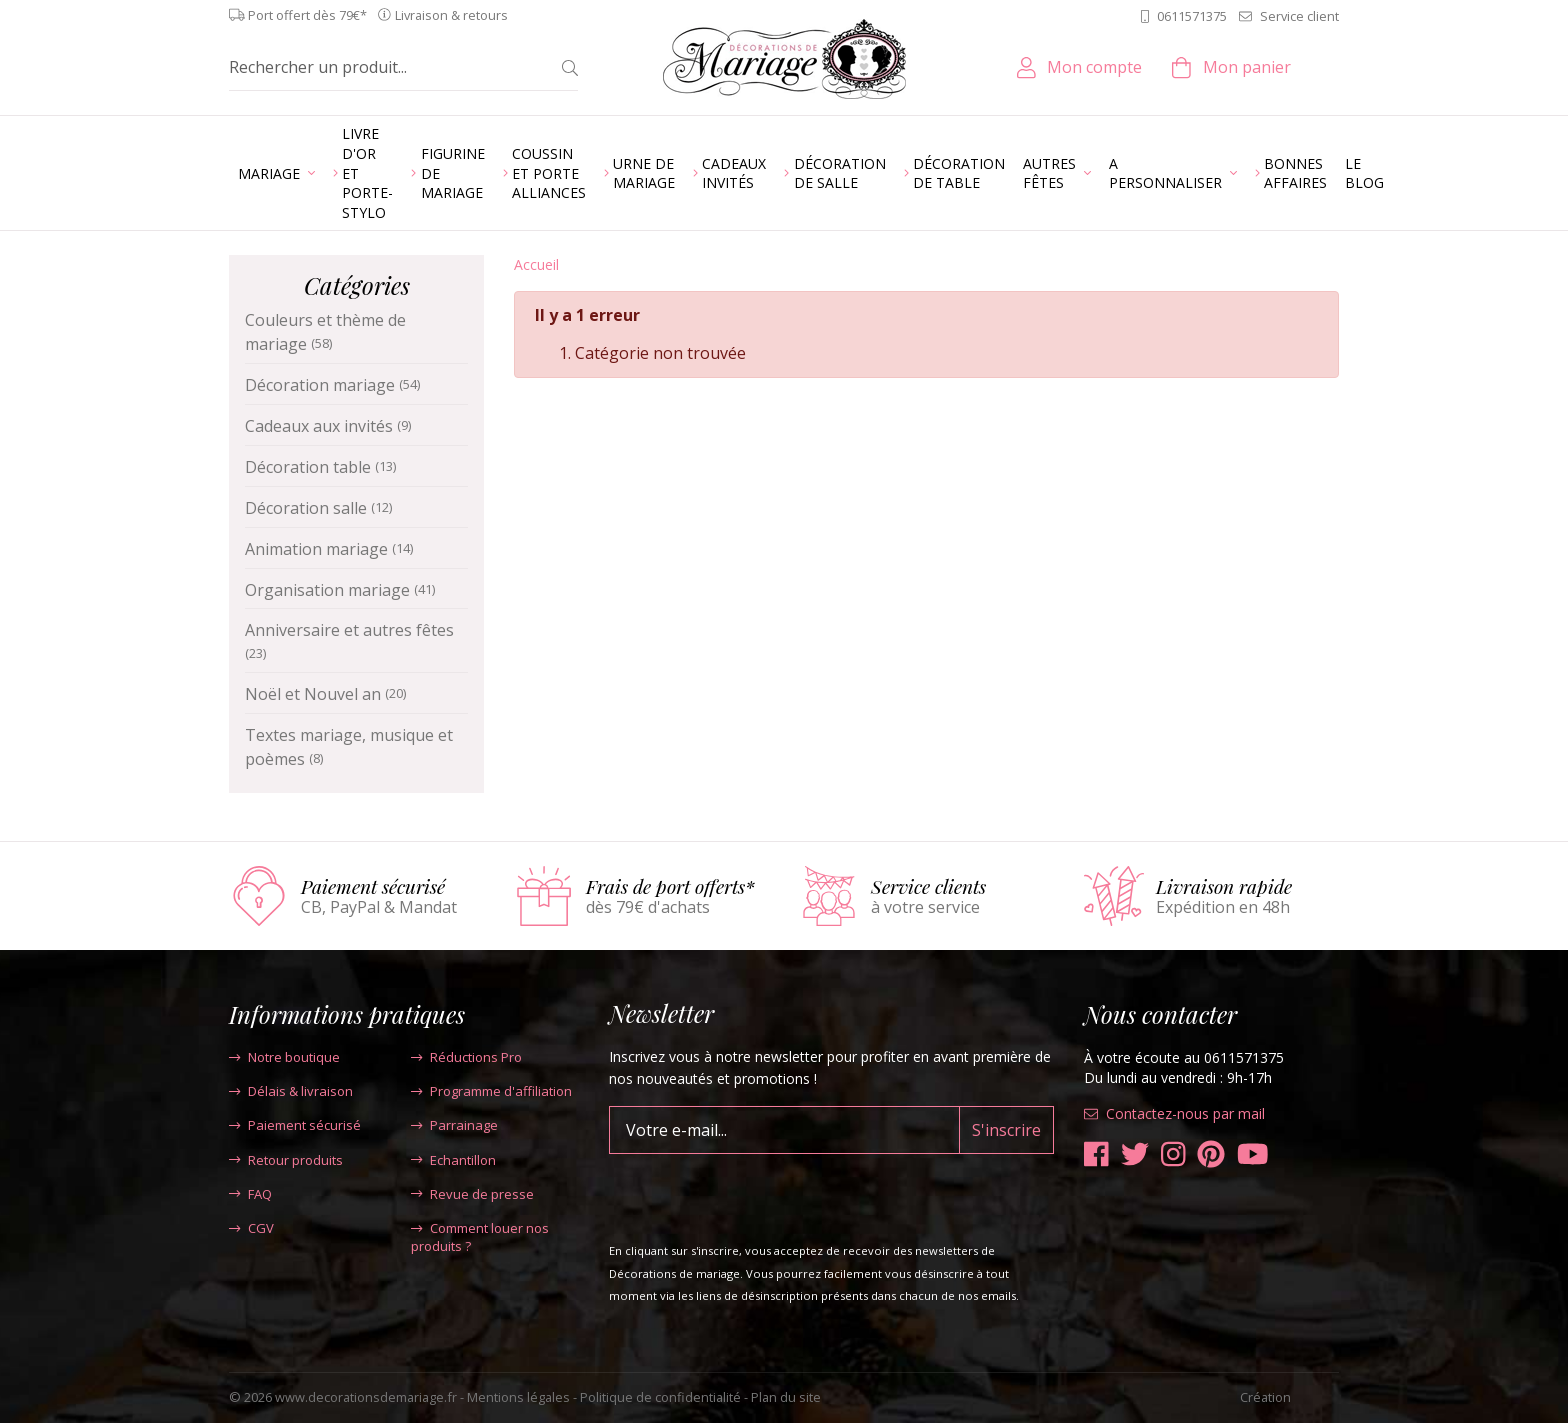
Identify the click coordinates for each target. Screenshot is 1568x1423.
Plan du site (786, 1397)
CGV (251, 1228)
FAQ (250, 1194)
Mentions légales (518, 1397)
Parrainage (454, 1125)
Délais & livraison (291, 1091)
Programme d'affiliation (491, 1091)
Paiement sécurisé (295, 1125)
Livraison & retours (443, 15)
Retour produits (286, 1160)
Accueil (536, 264)
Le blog (1364, 173)
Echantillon (453, 1160)
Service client (1289, 16)
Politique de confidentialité (660, 1397)
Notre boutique (284, 1057)
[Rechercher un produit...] (388, 67)
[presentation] (761, 1193)
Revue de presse (472, 1194)
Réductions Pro (466, 1057)
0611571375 (1184, 16)
